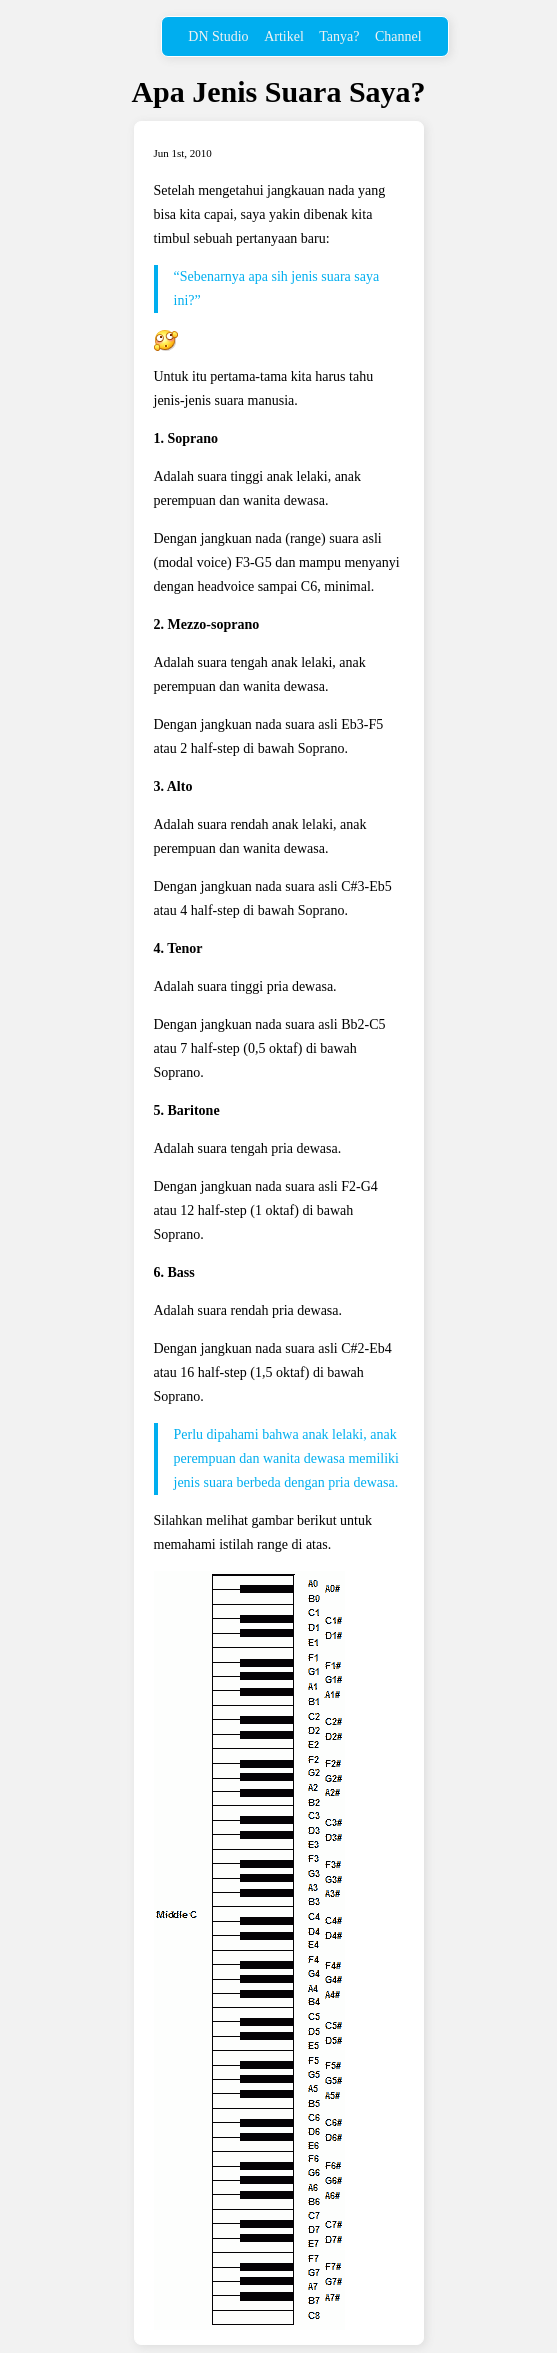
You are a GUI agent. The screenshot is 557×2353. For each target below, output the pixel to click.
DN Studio (218, 36)
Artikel (284, 36)
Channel (398, 36)
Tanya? (339, 36)
